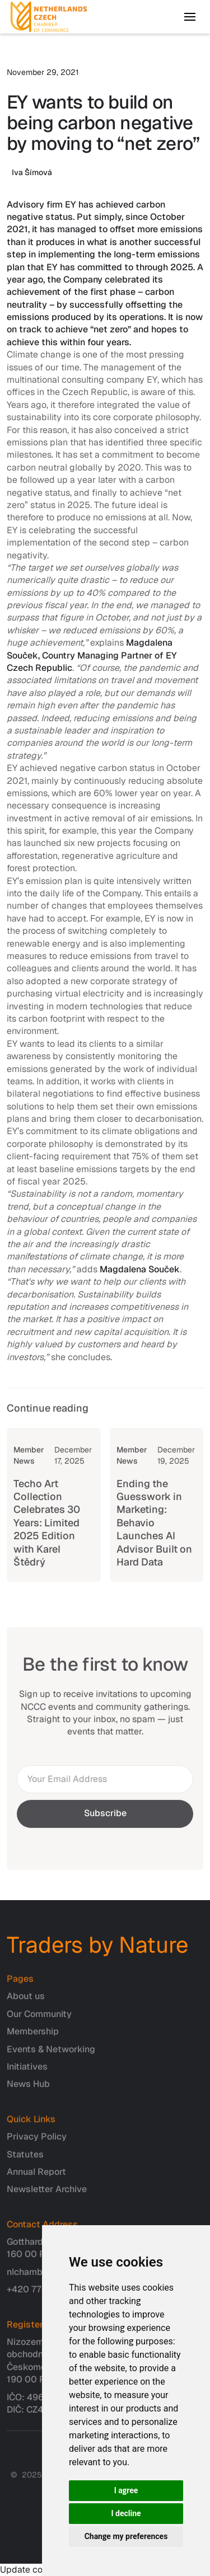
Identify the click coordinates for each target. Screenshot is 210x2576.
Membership (33, 2037)
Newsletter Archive (47, 2195)
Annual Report (36, 2177)
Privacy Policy (37, 2142)
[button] (189, 16)
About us (26, 2002)
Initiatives (27, 2072)
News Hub (28, 2090)
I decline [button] (126, 2513)
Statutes (25, 2160)
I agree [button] (126, 2490)
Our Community (39, 2019)
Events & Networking (51, 2055)
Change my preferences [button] (126, 2536)
